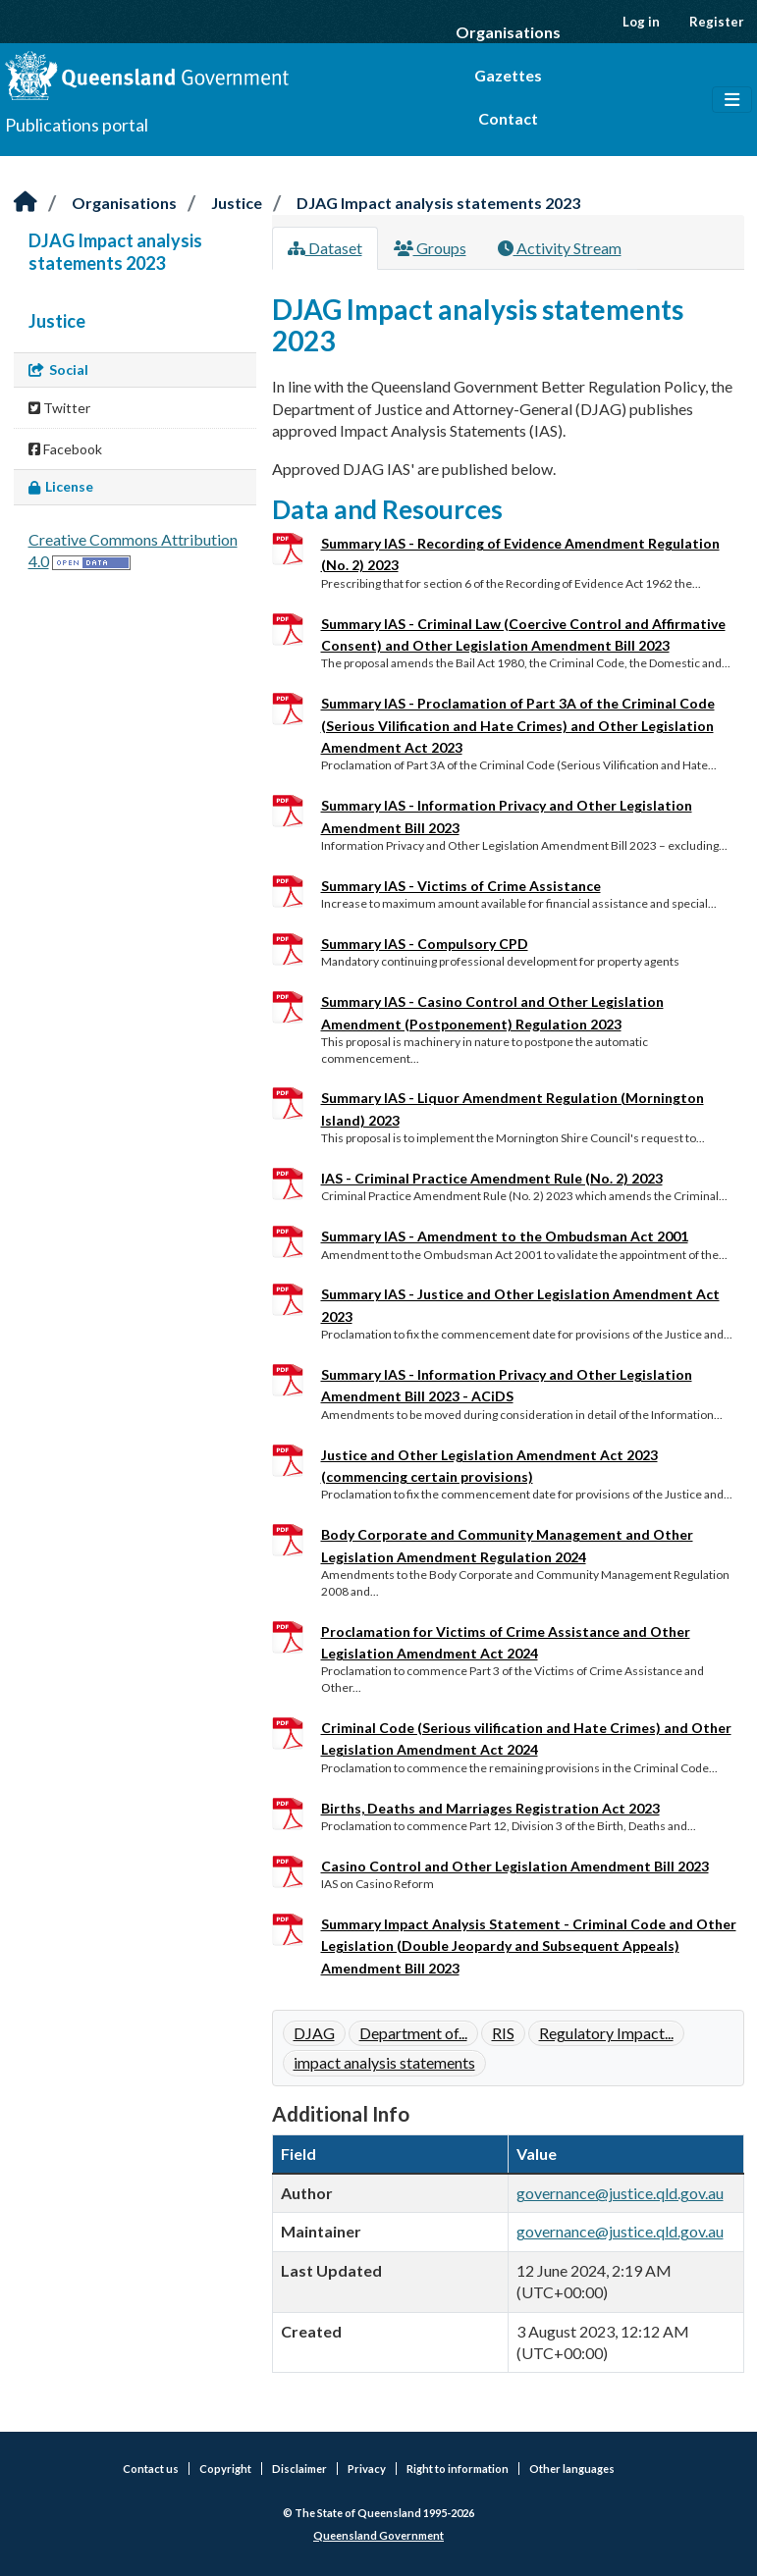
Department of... (413, 2033)
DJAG (314, 2033)
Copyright (225, 2468)
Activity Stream (560, 247)
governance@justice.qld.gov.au (620, 2192)
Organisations (508, 32)
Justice (236, 202)
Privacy (367, 2468)
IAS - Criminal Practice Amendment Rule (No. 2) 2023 (492, 1178)
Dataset (325, 247)
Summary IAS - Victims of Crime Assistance (461, 885)
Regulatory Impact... (606, 2033)
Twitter (59, 407)
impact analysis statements (384, 2062)
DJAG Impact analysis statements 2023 (438, 202)
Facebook (65, 449)
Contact (508, 118)
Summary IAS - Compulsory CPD (424, 943)
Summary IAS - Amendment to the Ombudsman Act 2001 (504, 1236)
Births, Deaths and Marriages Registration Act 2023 (490, 1808)
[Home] (25, 202)
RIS (503, 2033)
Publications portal (76, 124)
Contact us (151, 2468)
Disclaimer (299, 2468)
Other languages (572, 2468)
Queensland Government (378, 2535)
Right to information (457, 2468)
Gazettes (508, 75)
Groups (430, 247)
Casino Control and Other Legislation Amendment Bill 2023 (515, 1866)
